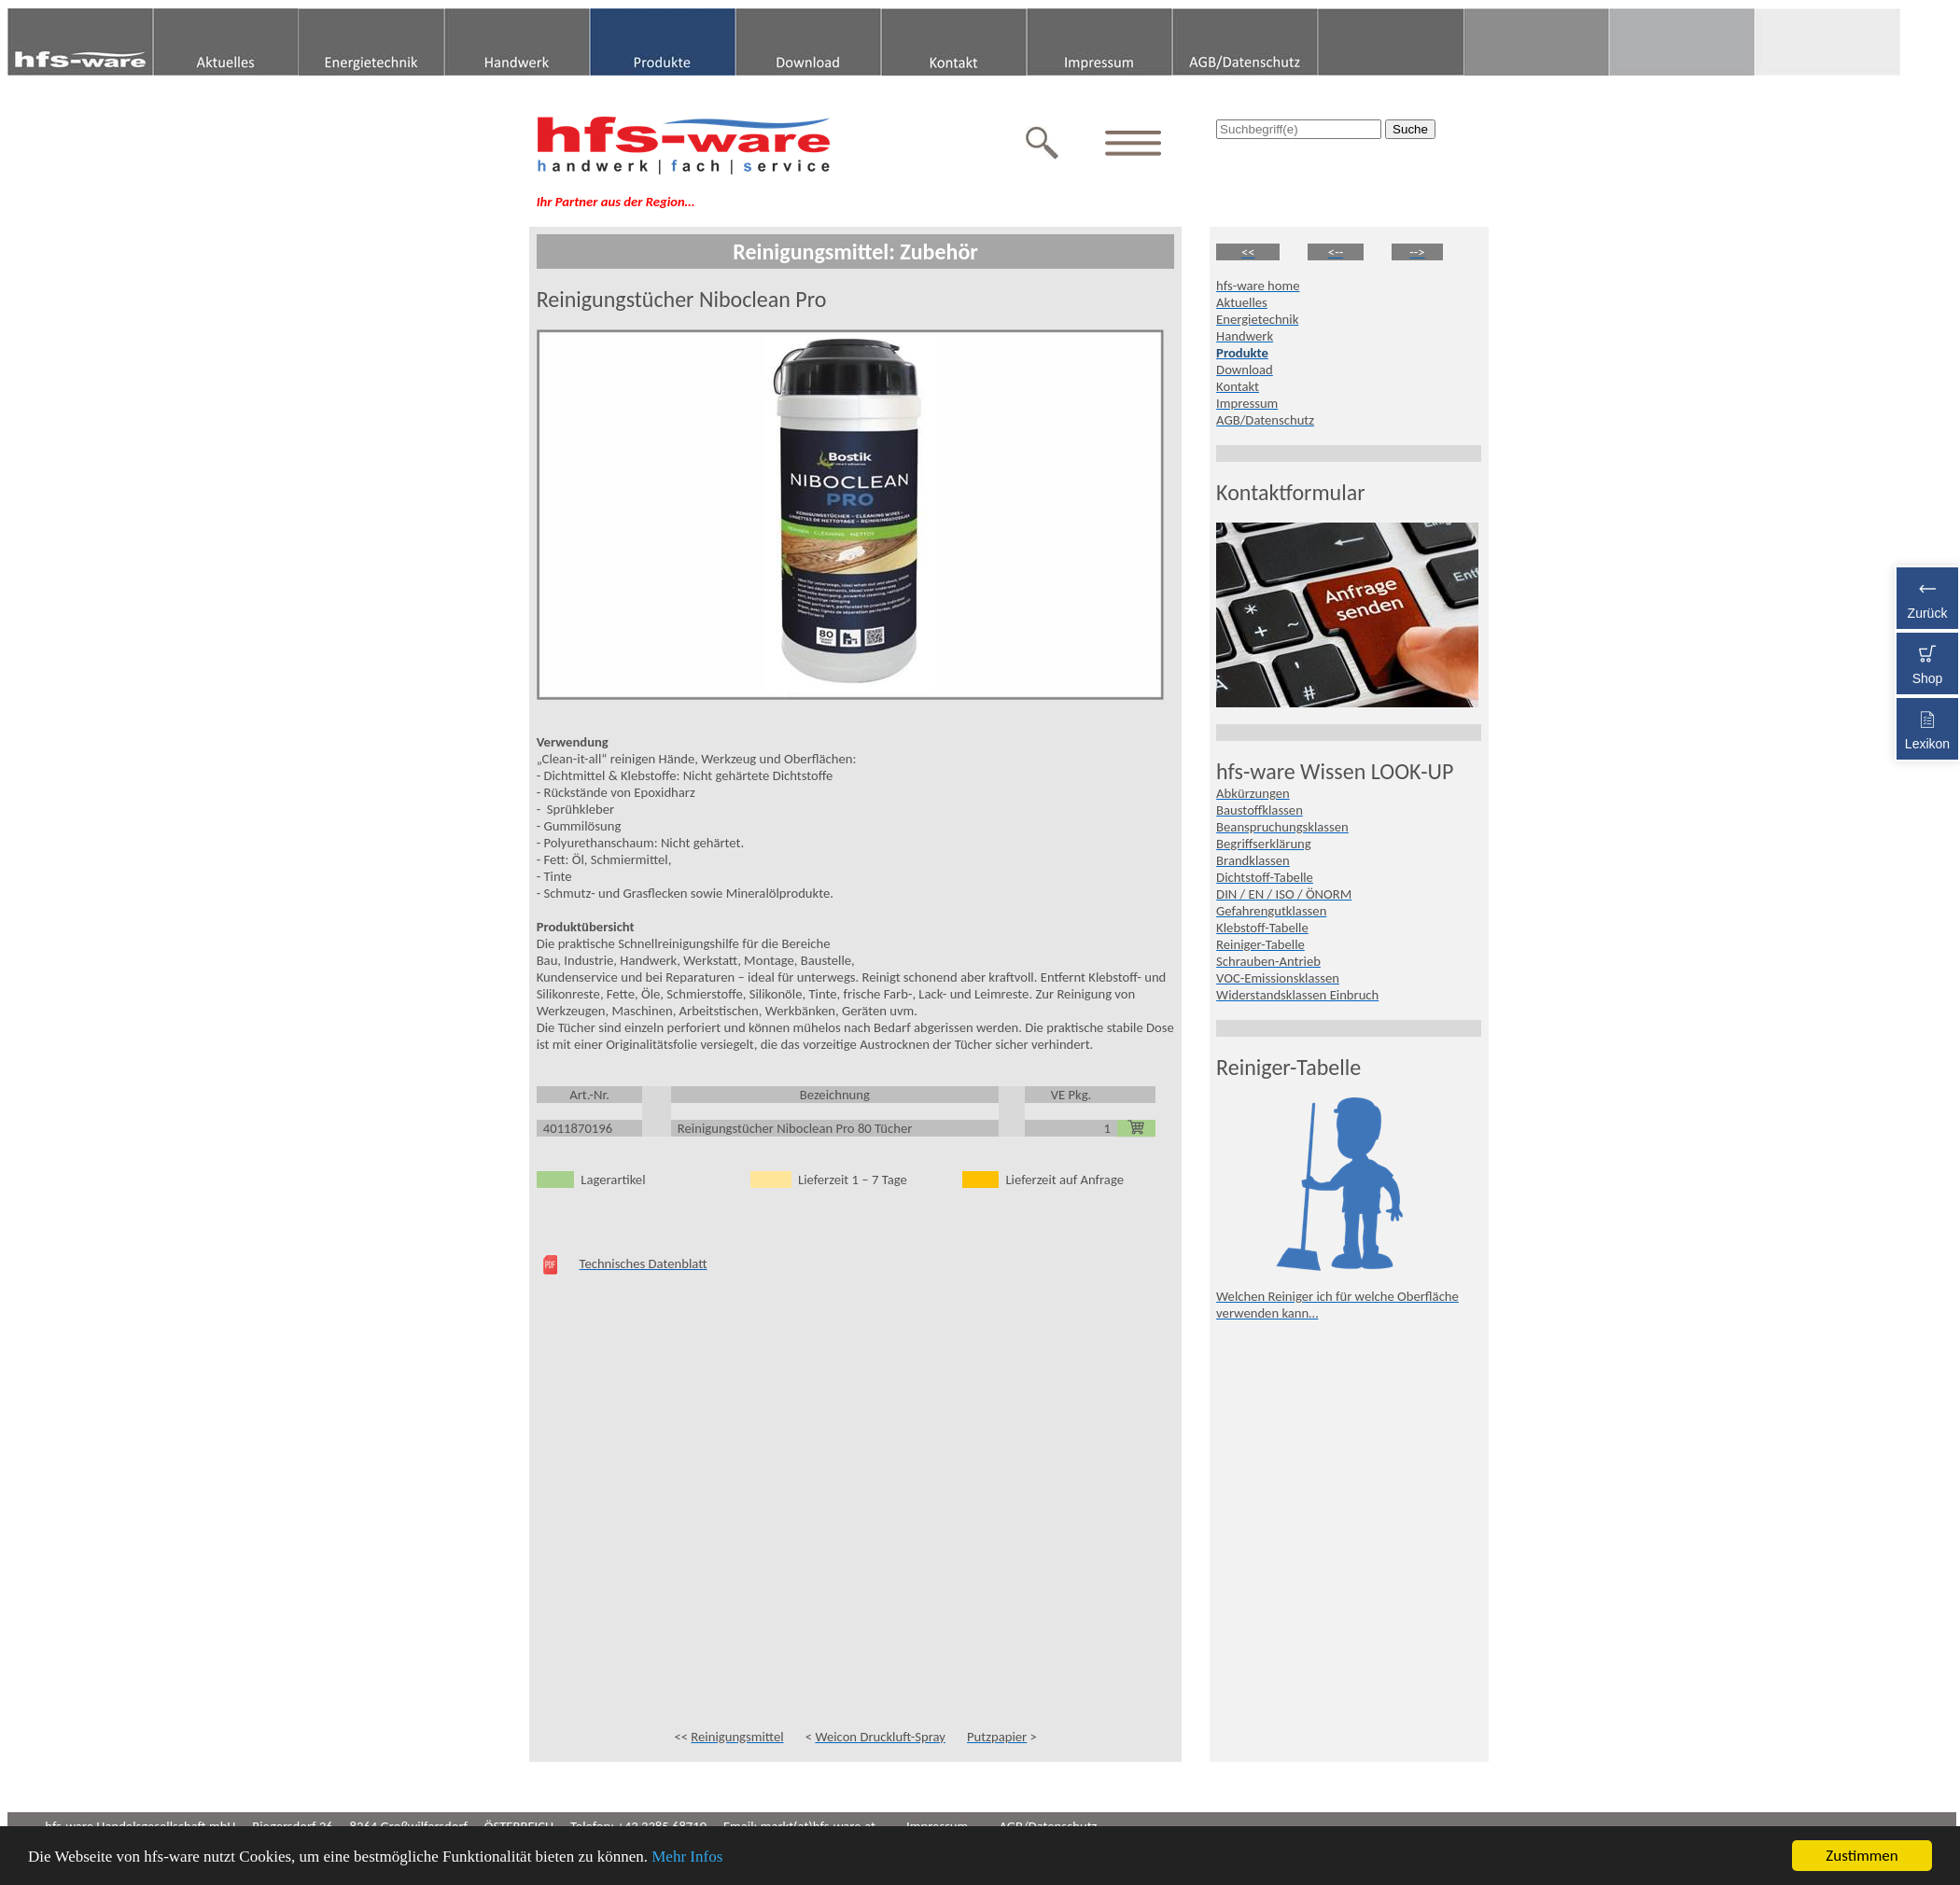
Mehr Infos (686, 1856)
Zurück (1927, 596)
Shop (1927, 661)
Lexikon (1927, 726)
